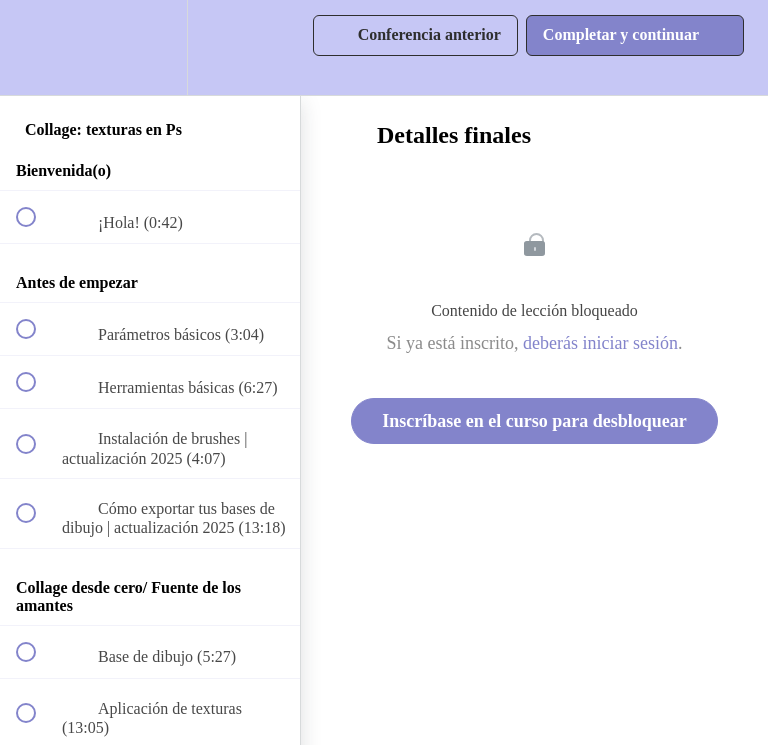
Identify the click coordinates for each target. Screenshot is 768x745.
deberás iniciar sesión (600, 343)
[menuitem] (150, 47)
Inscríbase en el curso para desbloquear (534, 421)
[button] (37, 47)
